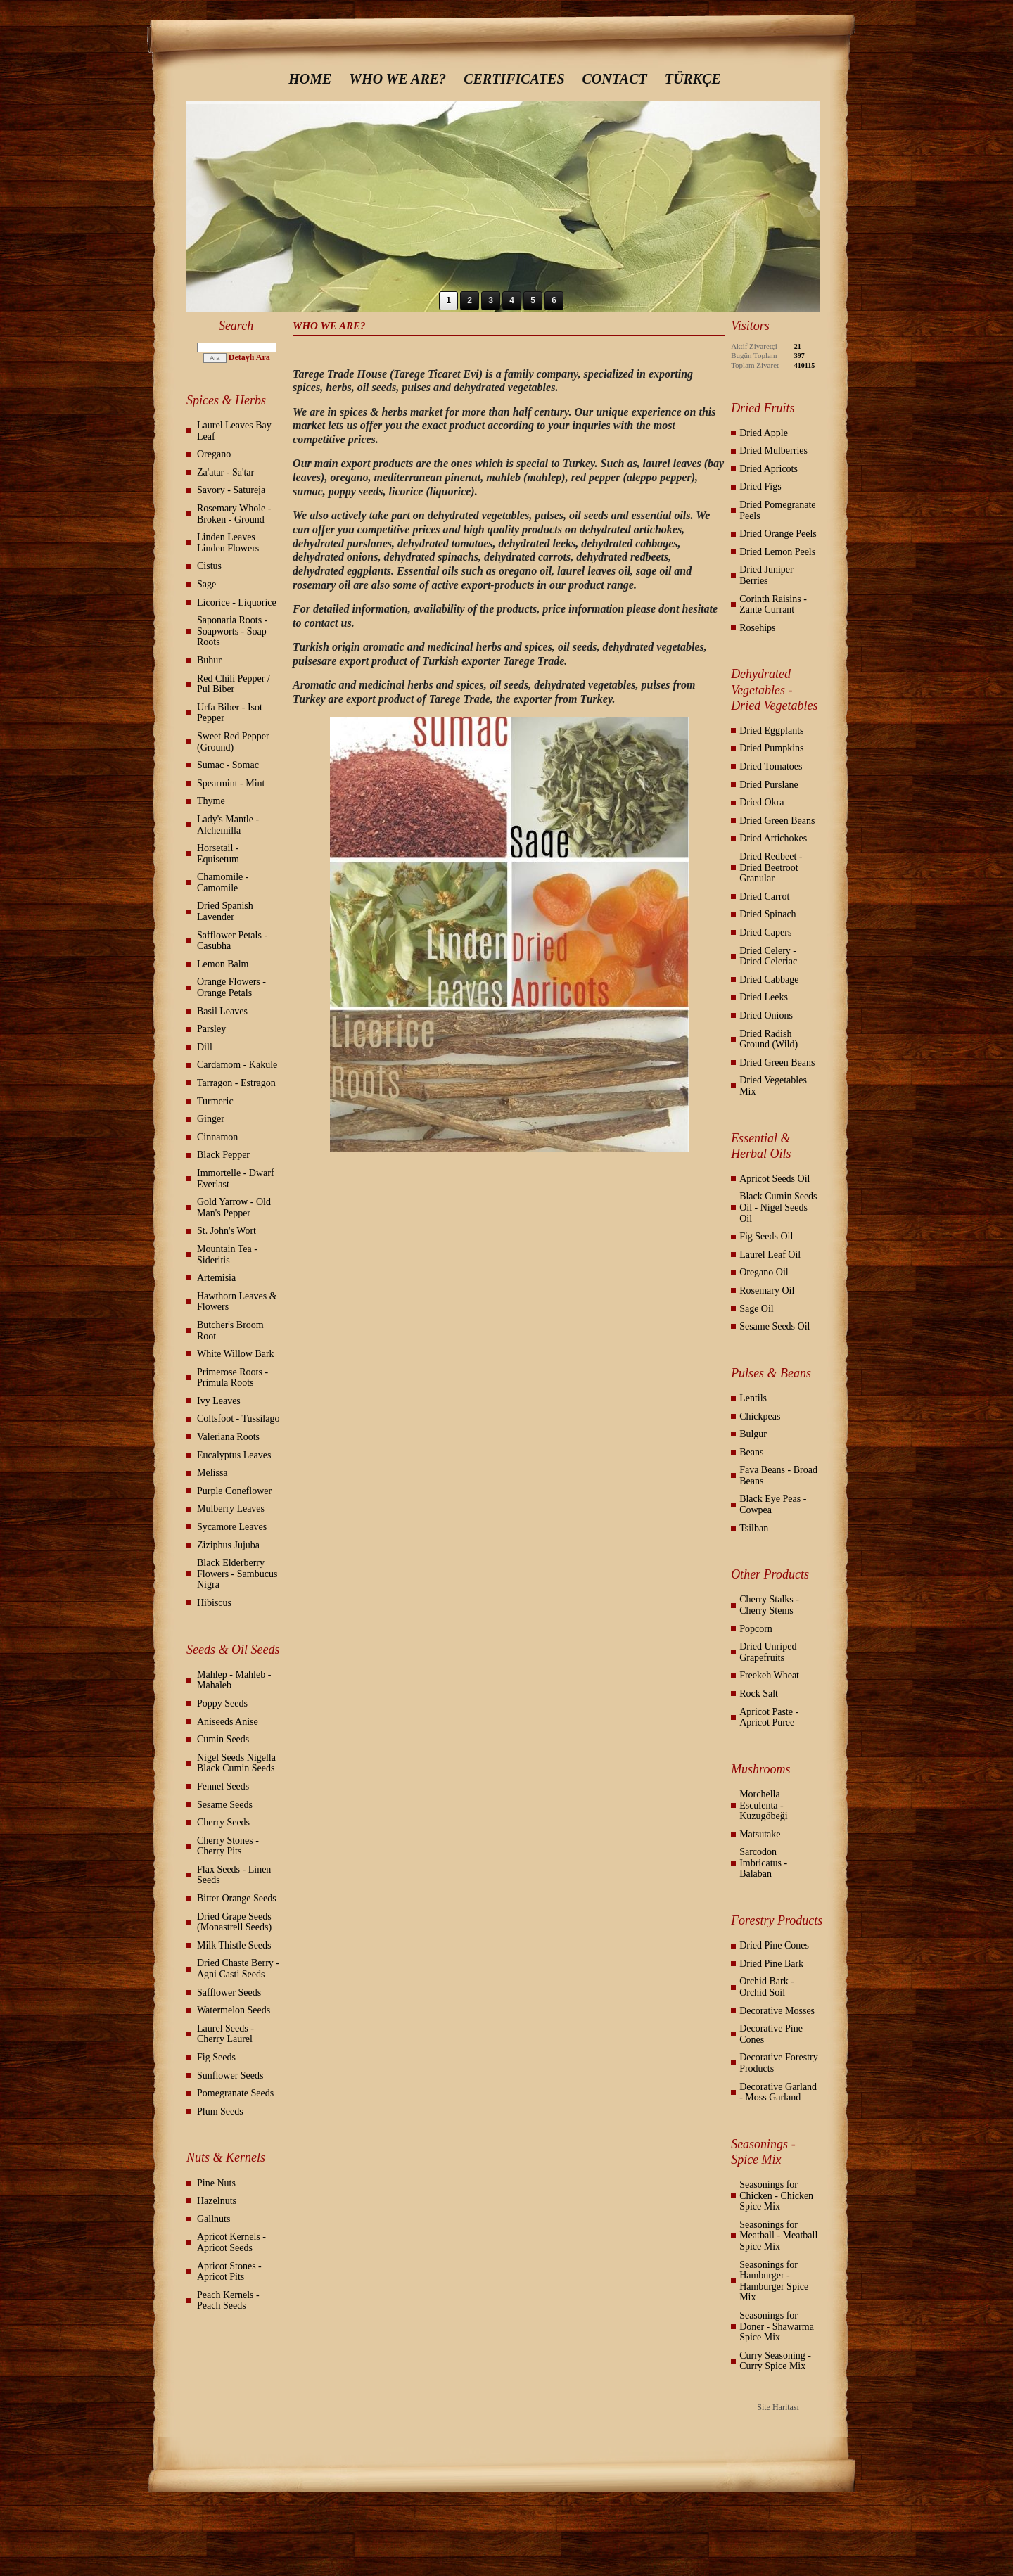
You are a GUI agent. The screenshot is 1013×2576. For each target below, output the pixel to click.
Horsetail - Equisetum (218, 854)
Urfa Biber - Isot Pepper (229, 713)
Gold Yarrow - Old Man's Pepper (234, 1207)
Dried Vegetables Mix (773, 1086)
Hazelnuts (216, 2200)
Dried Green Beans (777, 820)
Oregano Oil (764, 1272)
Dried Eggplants (771, 730)
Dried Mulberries (773, 450)
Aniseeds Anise (227, 1721)
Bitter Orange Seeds (236, 1898)
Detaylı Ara (249, 357)
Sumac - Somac (228, 765)
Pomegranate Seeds (235, 2093)
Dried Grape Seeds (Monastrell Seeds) (234, 1922)
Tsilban (753, 1528)
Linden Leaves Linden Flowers (228, 543)
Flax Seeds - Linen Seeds (234, 1875)
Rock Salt (758, 1693)
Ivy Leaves (219, 1401)
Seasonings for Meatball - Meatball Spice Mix (778, 2235)
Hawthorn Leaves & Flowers (237, 1302)
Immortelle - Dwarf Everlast (235, 1179)
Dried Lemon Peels (777, 552)
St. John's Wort (226, 1230)
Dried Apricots (768, 469)
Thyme (211, 801)
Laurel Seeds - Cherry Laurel (225, 2034)
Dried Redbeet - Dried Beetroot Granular (770, 867)
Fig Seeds (216, 2057)
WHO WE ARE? (397, 79)
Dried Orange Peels (778, 533)
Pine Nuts (216, 2183)
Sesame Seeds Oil (774, 1326)
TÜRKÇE (693, 79)
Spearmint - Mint (231, 783)
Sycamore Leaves (232, 1527)
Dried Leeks (763, 997)
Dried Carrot (764, 896)
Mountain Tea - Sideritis (227, 1254)
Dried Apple (763, 433)
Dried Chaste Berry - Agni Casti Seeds (238, 1968)
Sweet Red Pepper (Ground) (233, 742)
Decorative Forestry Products (778, 2063)
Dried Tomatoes (770, 766)
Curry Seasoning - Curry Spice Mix (775, 2361)
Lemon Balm (223, 964)
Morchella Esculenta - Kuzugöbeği (763, 1805)
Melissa (212, 1472)
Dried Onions (766, 1015)
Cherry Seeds (223, 1822)
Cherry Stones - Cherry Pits (228, 1846)
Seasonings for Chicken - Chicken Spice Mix (776, 2195)
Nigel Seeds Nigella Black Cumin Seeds (236, 1763)
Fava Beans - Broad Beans (778, 1475)
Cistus (209, 566)
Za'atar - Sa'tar (225, 472)
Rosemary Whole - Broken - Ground (234, 514)
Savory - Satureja (231, 490)
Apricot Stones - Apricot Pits (229, 2272)
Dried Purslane (768, 784)
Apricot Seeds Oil (774, 1178)
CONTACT (614, 79)
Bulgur (753, 1434)
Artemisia (216, 1278)
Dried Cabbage (768, 979)
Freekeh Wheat (769, 1675)
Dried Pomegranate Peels (777, 510)
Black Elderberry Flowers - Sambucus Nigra (237, 1573)
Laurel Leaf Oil (770, 1254)
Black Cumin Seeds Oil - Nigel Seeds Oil (778, 1207)
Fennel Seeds (223, 1786)
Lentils (753, 1398)
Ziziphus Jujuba (228, 1545)
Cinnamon (217, 1137)
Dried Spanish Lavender (225, 911)
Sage (206, 584)
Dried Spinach (767, 914)
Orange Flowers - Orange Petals (231, 987)
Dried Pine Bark (771, 1963)
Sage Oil (756, 1308)
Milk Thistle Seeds (234, 1945)
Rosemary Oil (766, 1290)
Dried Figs (760, 486)
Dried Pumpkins (771, 748)
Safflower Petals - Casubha (232, 941)
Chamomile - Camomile (223, 882)
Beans (751, 1452)
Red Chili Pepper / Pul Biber (233, 684)
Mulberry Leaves (231, 1508)
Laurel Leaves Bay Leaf (234, 431)
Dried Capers (765, 932)
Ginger (210, 1119)
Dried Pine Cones (774, 1945)
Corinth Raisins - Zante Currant (773, 605)
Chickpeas (759, 1416)
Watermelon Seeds (233, 2010)
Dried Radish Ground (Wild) (768, 1039)
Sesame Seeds (225, 1804)
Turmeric (215, 1101)
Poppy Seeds (222, 1703)
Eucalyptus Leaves (234, 1455)
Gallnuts (213, 2219)
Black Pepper (223, 1154)
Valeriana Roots (228, 1437)
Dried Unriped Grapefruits (767, 1652)
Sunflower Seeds (230, 2075)
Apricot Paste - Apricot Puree (768, 1717)
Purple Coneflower (234, 1491)
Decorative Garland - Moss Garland (778, 2092)
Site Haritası (778, 2407)
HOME (309, 79)
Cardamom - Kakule (237, 1064)
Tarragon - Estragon (236, 1083)
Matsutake (759, 1834)
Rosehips (757, 628)
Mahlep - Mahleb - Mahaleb (234, 1680)
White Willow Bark (235, 1353)
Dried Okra (761, 802)
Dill (204, 1047)
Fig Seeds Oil (766, 1236)
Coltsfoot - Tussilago (238, 1418)
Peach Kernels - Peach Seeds (228, 2301)
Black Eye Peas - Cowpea (772, 1504)
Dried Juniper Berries (766, 575)
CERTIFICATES (514, 79)
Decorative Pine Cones (771, 2034)
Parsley (211, 1029)
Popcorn (755, 1629)
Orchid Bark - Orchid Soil (766, 1987)
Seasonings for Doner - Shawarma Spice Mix (776, 2326)
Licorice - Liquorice (236, 602)
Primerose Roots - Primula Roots (232, 1378)
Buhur (209, 660)
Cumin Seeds (223, 1739)
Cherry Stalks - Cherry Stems (769, 1605)
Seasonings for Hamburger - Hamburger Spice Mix (773, 2281)
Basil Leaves (222, 1011)
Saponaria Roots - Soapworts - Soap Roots (232, 631)
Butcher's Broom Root (230, 1330)
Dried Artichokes (773, 838)
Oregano (214, 454)
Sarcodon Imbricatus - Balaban (763, 1863)
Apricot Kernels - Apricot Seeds (231, 2242)
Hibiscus (214, 1603)
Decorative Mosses (777, 2011)
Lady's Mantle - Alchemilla (228, 825)
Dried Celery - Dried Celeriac (768, 956)
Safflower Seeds (229, 1992)
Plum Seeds (220, 2111)
